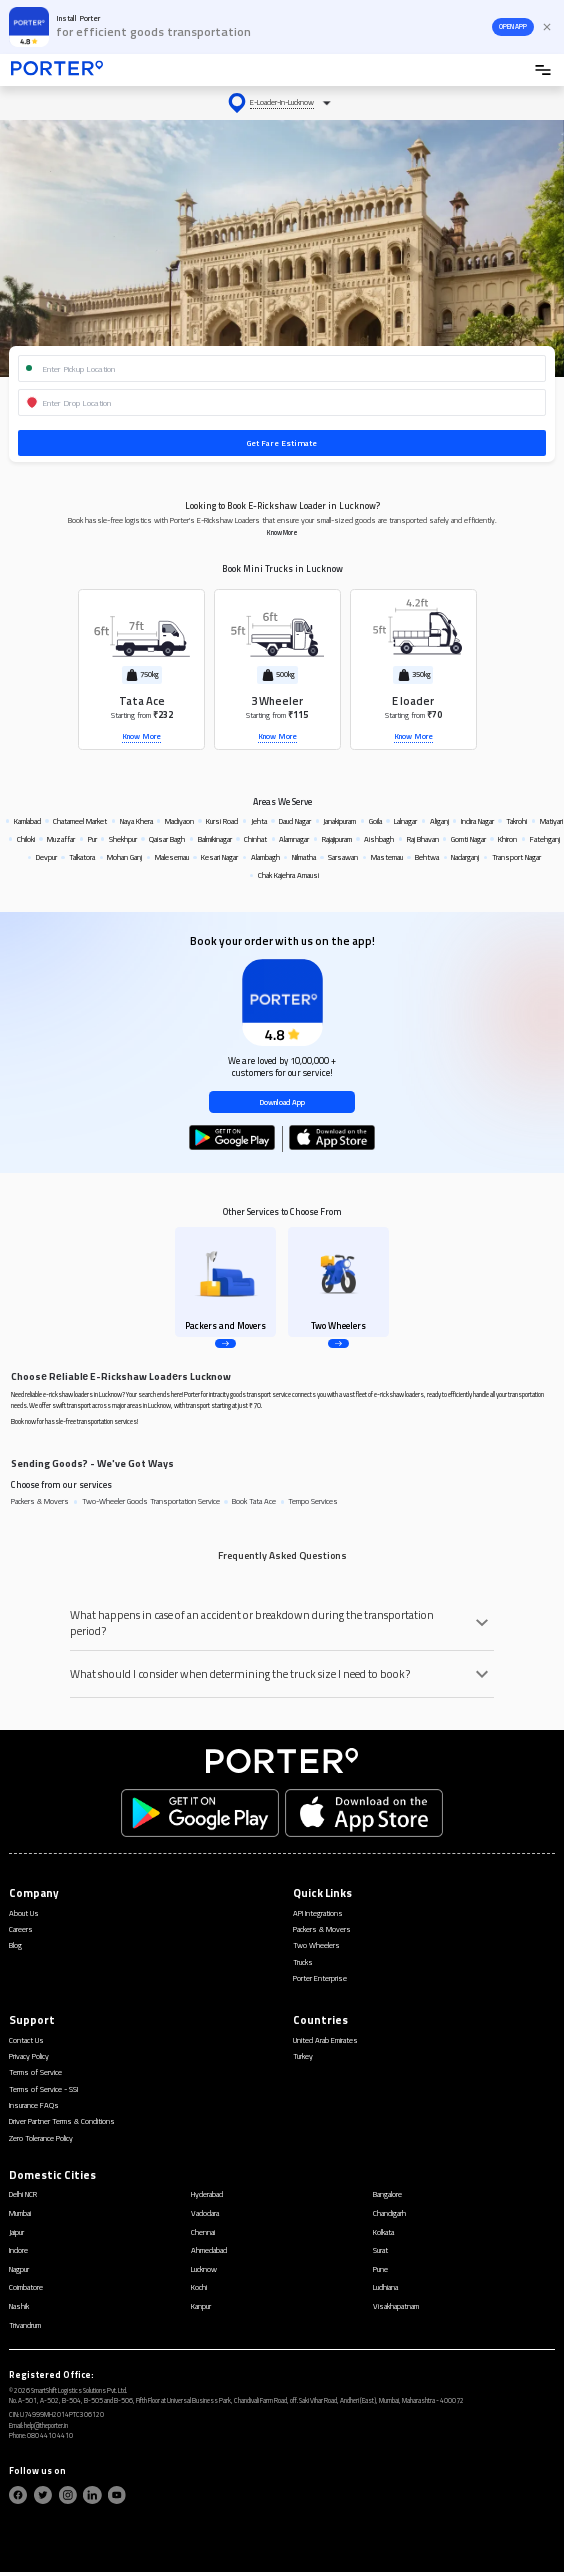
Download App (282, 1102)
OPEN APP (513, 26)
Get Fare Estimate (282, 442)
